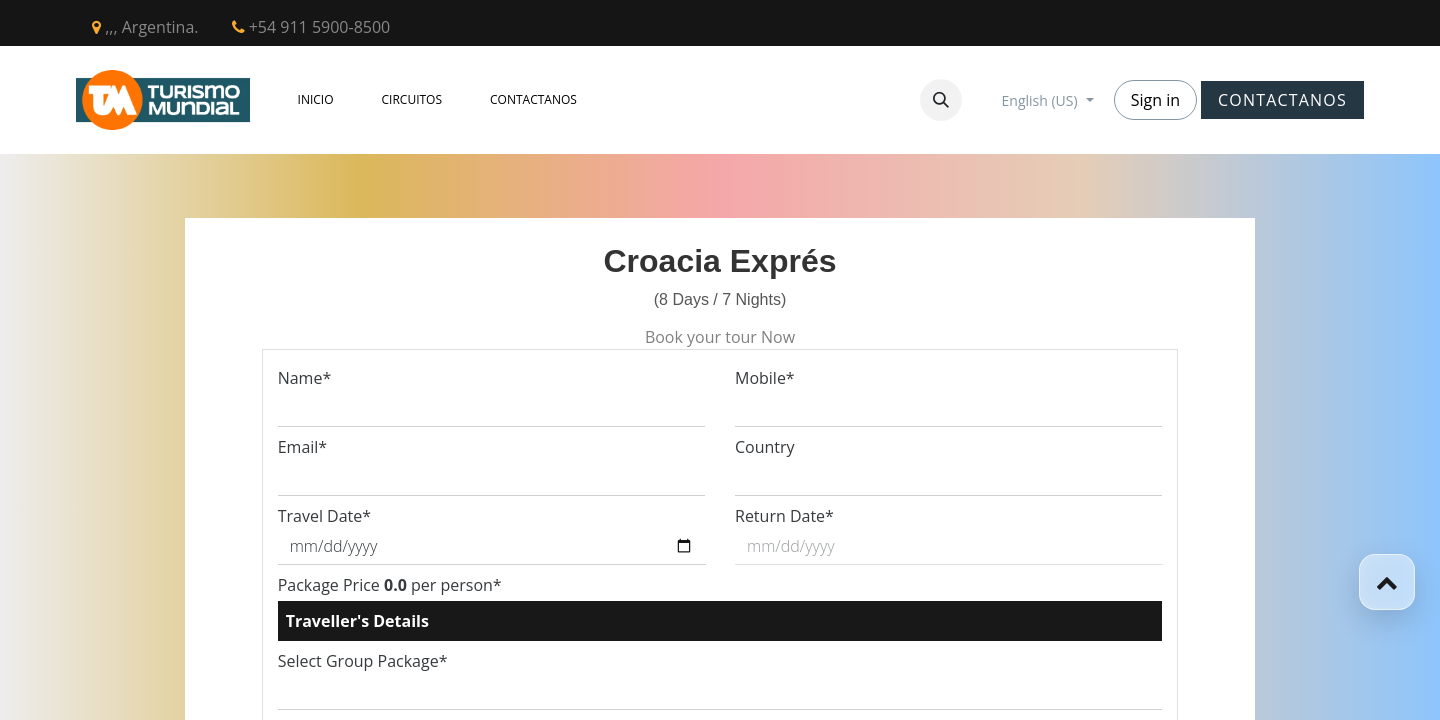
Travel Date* (324, 516)
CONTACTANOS (1282, 100)
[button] (941, 100)
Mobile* (765, 378)
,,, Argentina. (145, 27)
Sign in (1155, 100)
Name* (305, 378)
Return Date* (784, 516)
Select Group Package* (363, 661)
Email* (302, 447)
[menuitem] (316, 100)
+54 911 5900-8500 (311, 27)
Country (765, 447)
